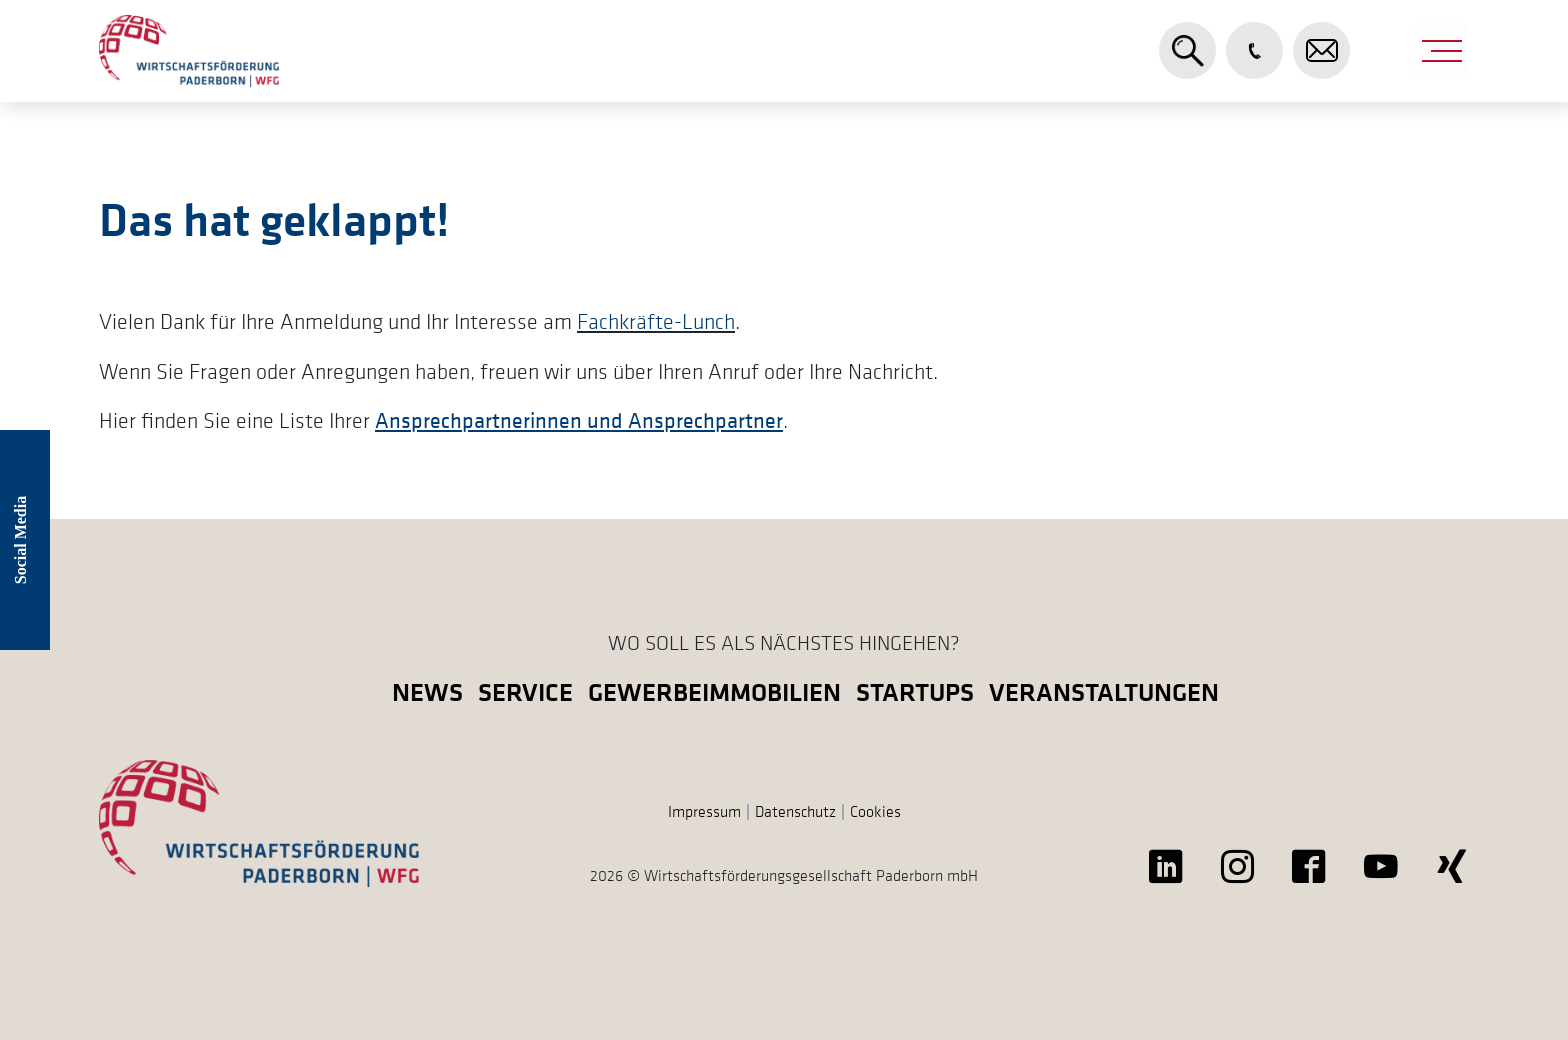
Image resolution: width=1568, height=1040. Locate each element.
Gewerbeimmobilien (714, 691)
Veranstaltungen (1104, 691)
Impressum (704, 811)
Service (525, 691)
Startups (915, 691)
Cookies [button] (875, 811)
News (427, 691)
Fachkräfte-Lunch (656, 321)
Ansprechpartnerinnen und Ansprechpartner (579, 420)
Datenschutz (795, 811)
